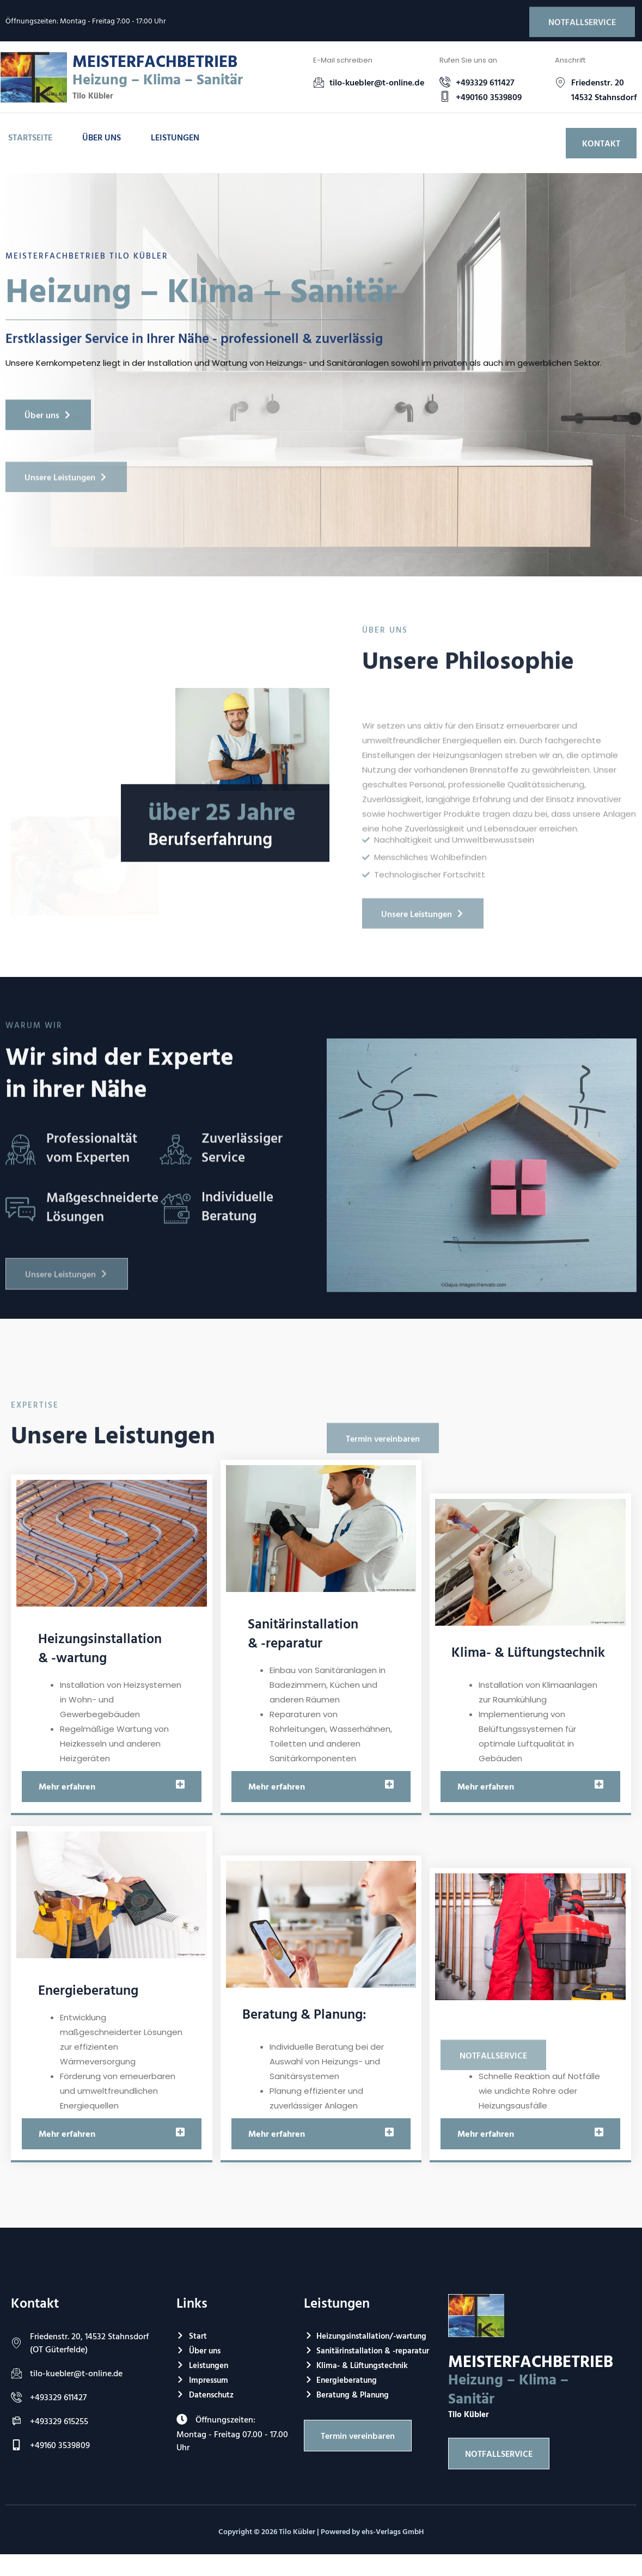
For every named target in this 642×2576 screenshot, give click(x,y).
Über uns (101, 137)
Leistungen (175, 137)
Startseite (30, 137)
